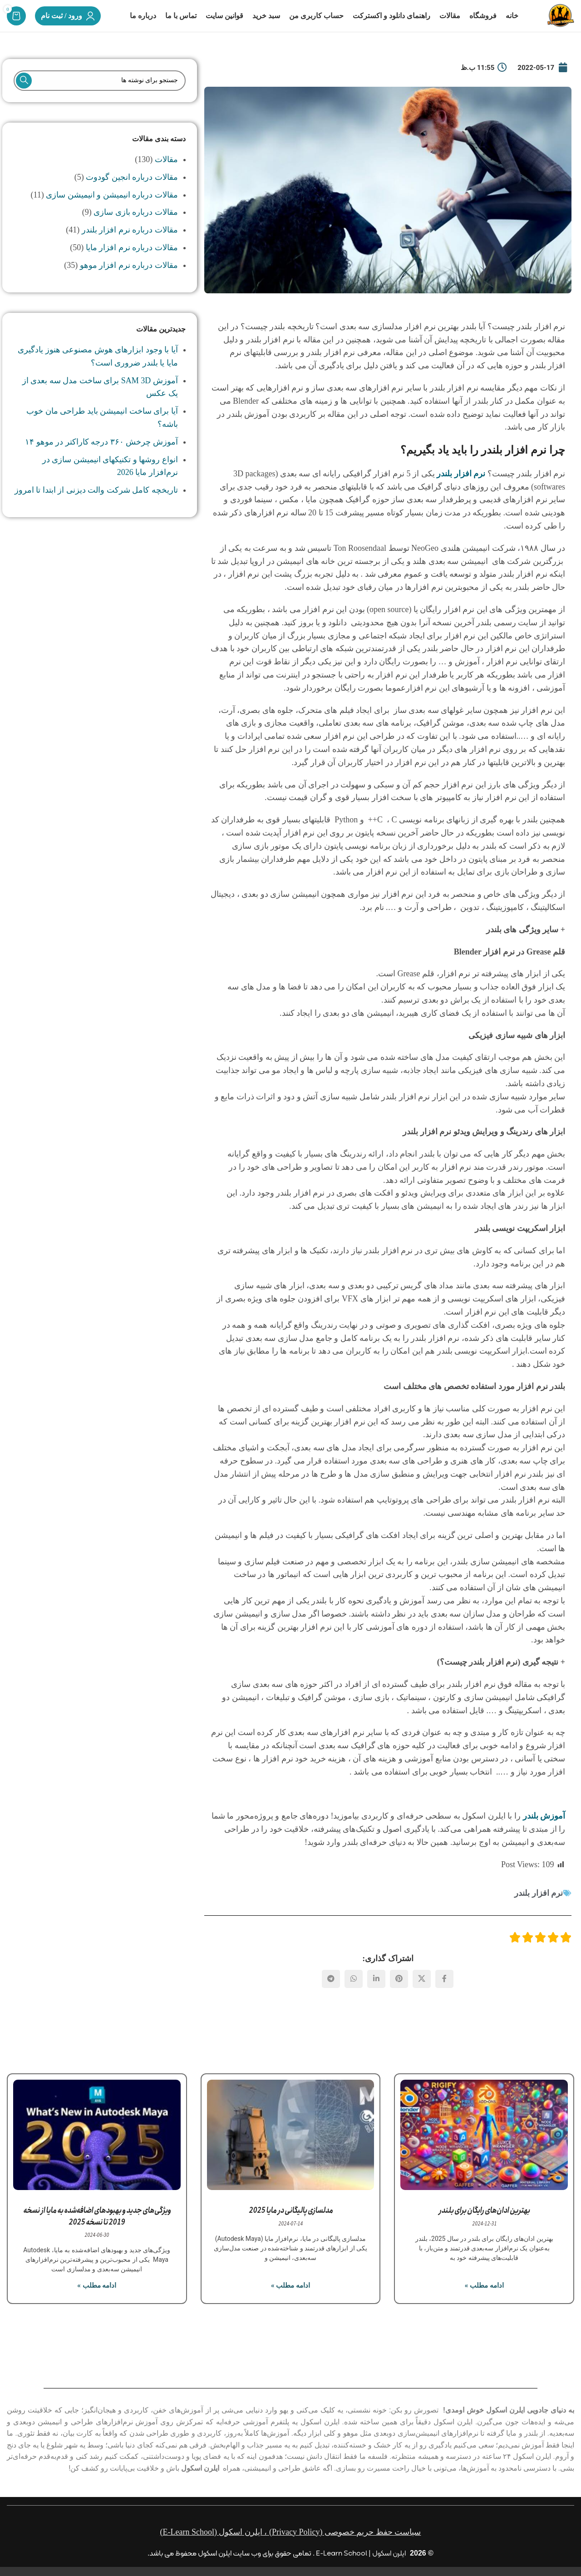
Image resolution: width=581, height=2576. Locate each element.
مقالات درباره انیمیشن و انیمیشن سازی (112, 210)
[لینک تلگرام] (331, 1994)
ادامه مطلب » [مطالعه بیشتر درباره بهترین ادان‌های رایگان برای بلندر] (484, 2301)
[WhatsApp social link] (354, 1994)
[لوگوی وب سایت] (553, 22)
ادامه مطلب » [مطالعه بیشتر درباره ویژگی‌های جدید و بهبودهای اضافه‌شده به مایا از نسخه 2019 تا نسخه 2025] (96, 2301)
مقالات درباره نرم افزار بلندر (130, 245)
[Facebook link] (444, 1994)
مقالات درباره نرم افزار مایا (132, 262)
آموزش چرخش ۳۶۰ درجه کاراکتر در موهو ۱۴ (101, 457)
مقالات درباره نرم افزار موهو (129, 280)
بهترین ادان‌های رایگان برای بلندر (484, 2226)
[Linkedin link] (376, 1994)
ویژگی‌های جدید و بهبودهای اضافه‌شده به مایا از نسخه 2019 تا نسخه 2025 (97, 2232)
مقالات (166, 174)
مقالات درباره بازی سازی (136, 227)
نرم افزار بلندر (538, 1908)
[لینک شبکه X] (422, 1994)
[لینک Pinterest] (399, 1994)
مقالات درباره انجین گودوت (132, 192)
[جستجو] (99, 96)
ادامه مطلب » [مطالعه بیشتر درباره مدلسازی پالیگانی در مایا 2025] (290, 2301)
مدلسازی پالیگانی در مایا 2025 (291, 2226)
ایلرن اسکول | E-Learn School (361, 2553)
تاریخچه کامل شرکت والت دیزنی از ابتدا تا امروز (96, 505)
